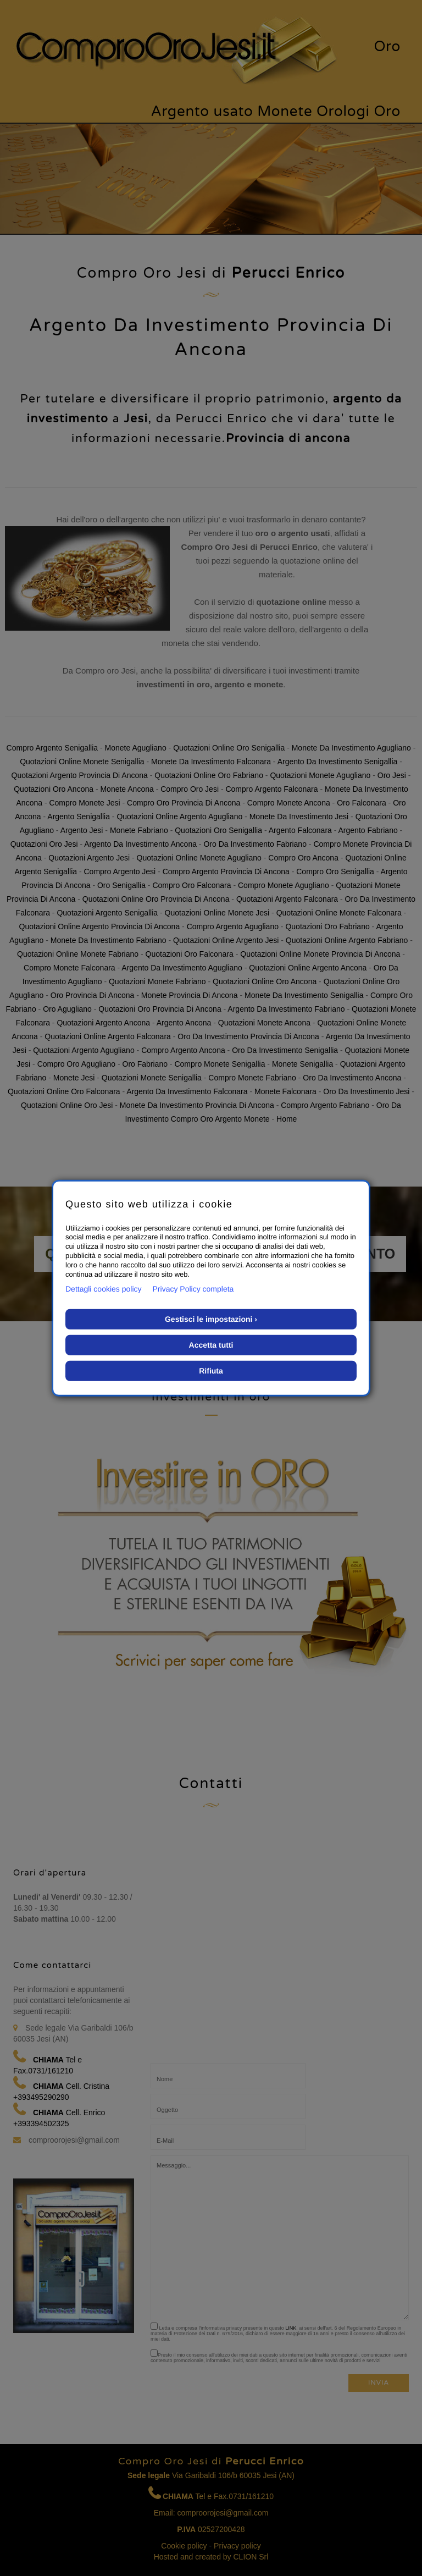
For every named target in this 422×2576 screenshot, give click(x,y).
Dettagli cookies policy (103, 1288)
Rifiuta (211, 1370)
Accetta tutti (211, 1345)
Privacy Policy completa (193, 1288)
